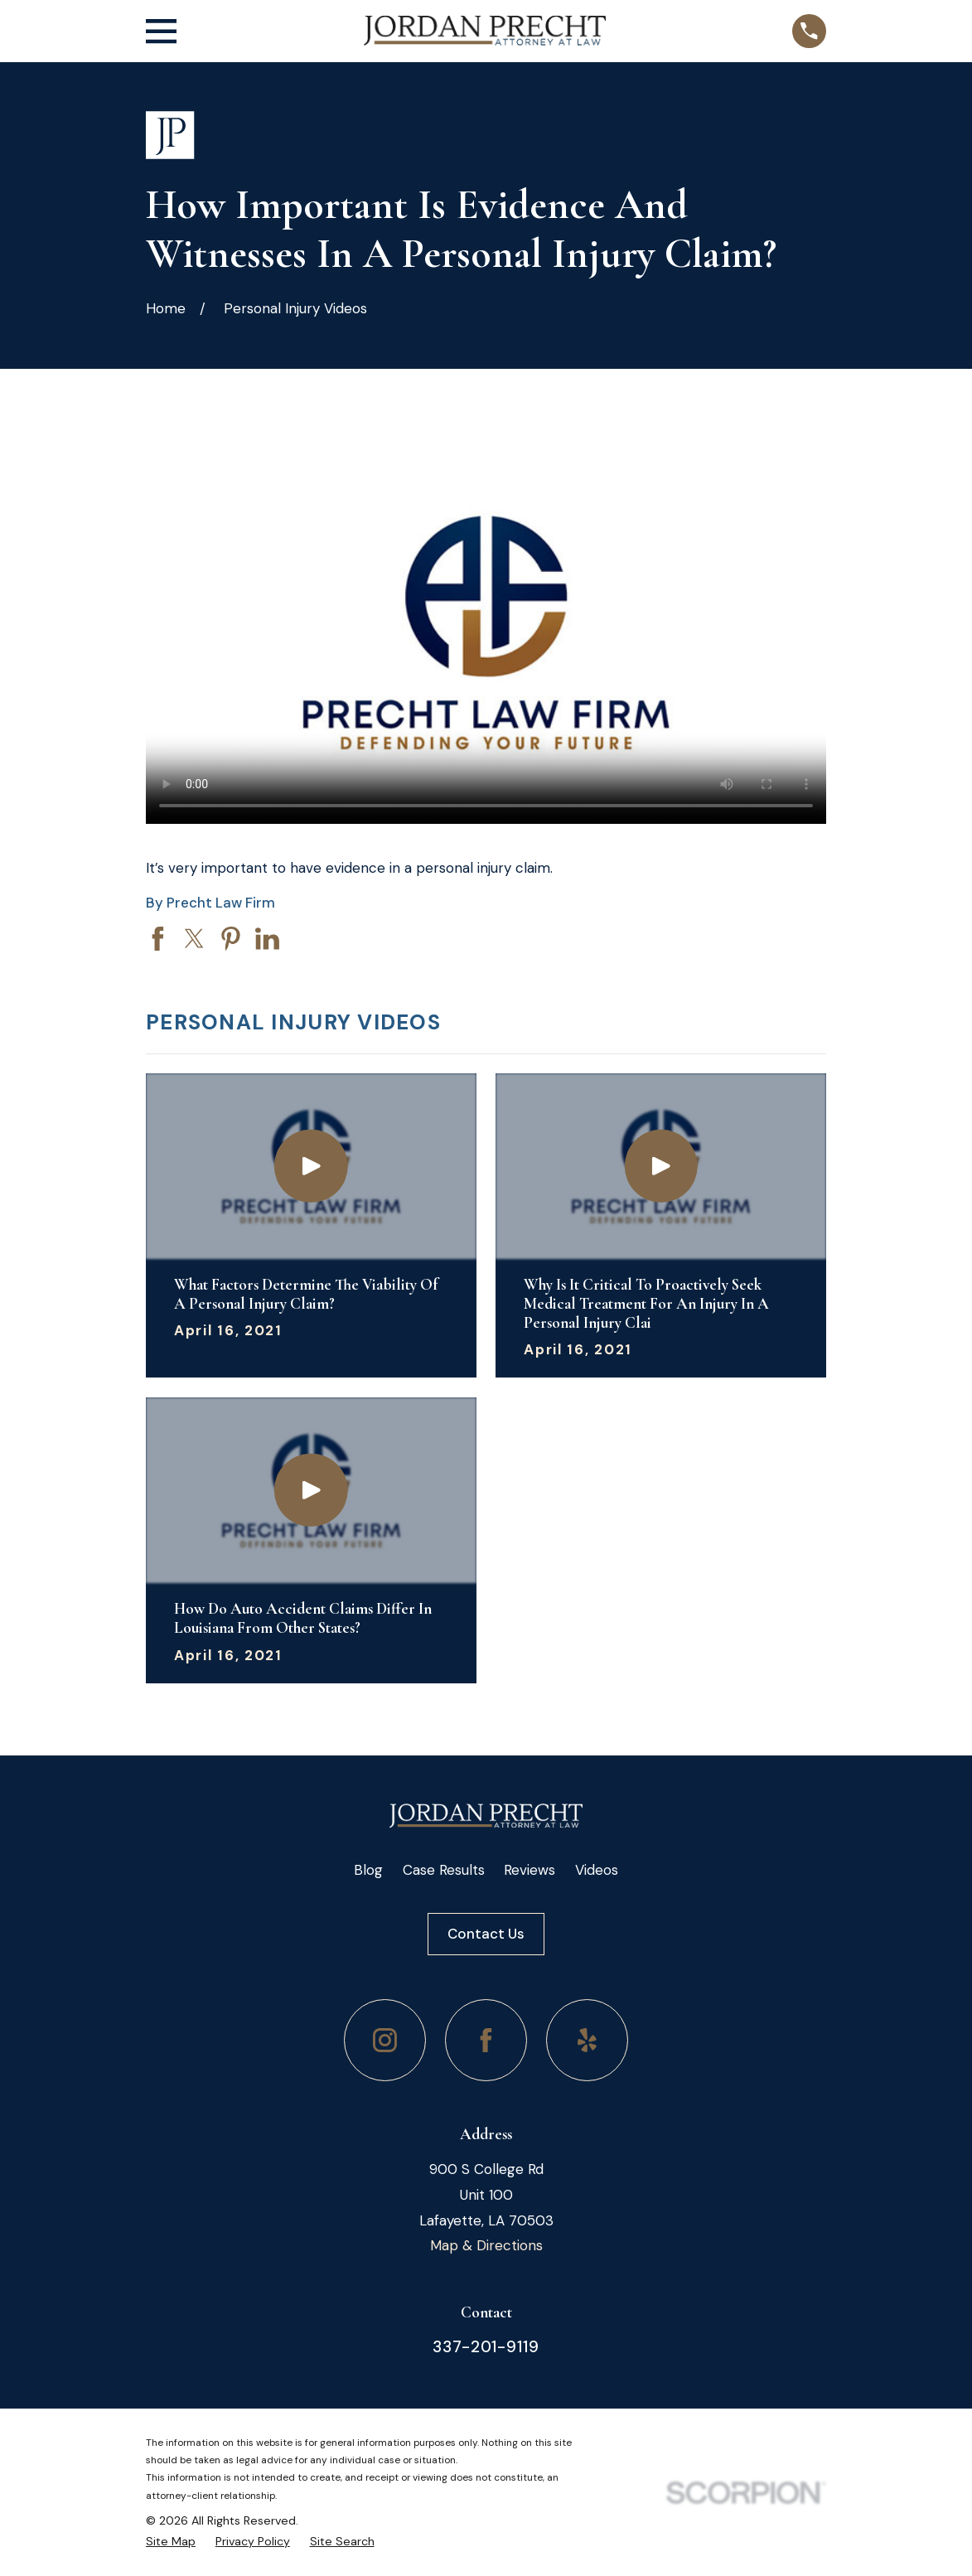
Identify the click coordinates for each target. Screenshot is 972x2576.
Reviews (529, 1870)
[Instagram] (385, 2040)
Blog (368, 1870)
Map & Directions (486, 2245)
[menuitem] (171, 2541)
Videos (596, 1870)
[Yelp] (587, 2040)
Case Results (444, 1870)
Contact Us (486, 1934)
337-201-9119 (486, 2346)
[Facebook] (486, 2040)
